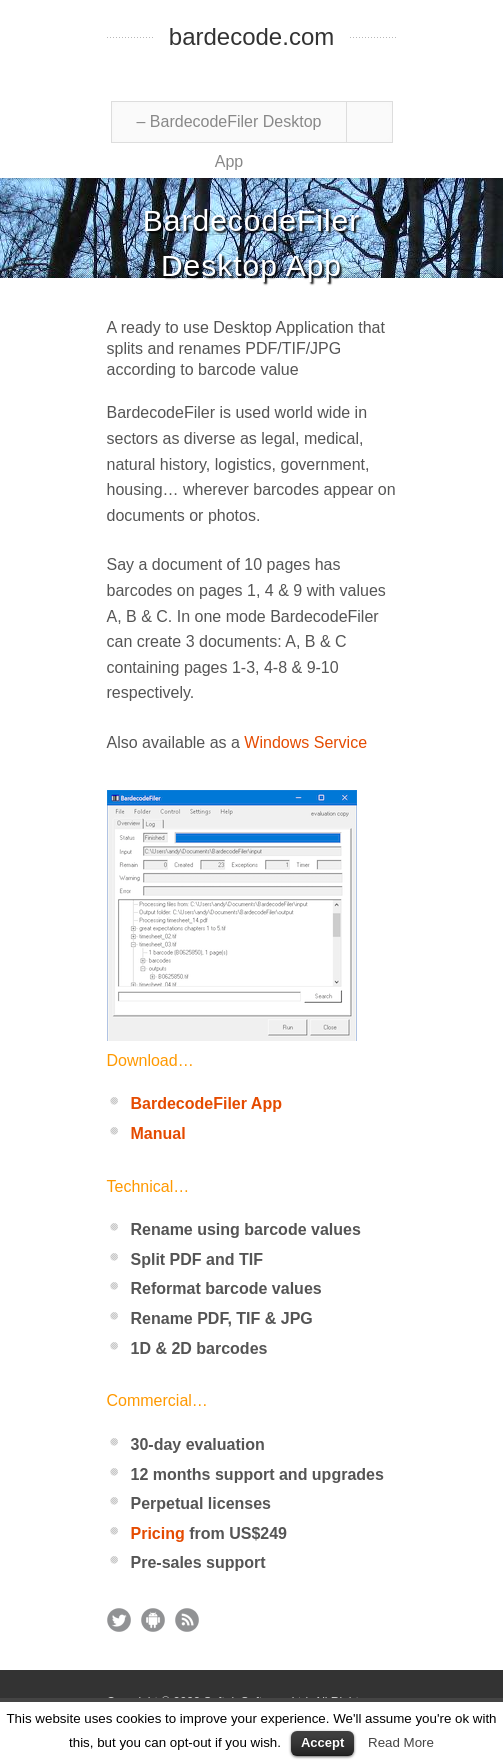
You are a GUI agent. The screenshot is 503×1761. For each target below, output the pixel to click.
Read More (401, 1742)
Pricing (158, 1533)
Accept (322, 1742)
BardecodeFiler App (206, 1103)
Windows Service (305, 742)
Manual (158, 1133)
